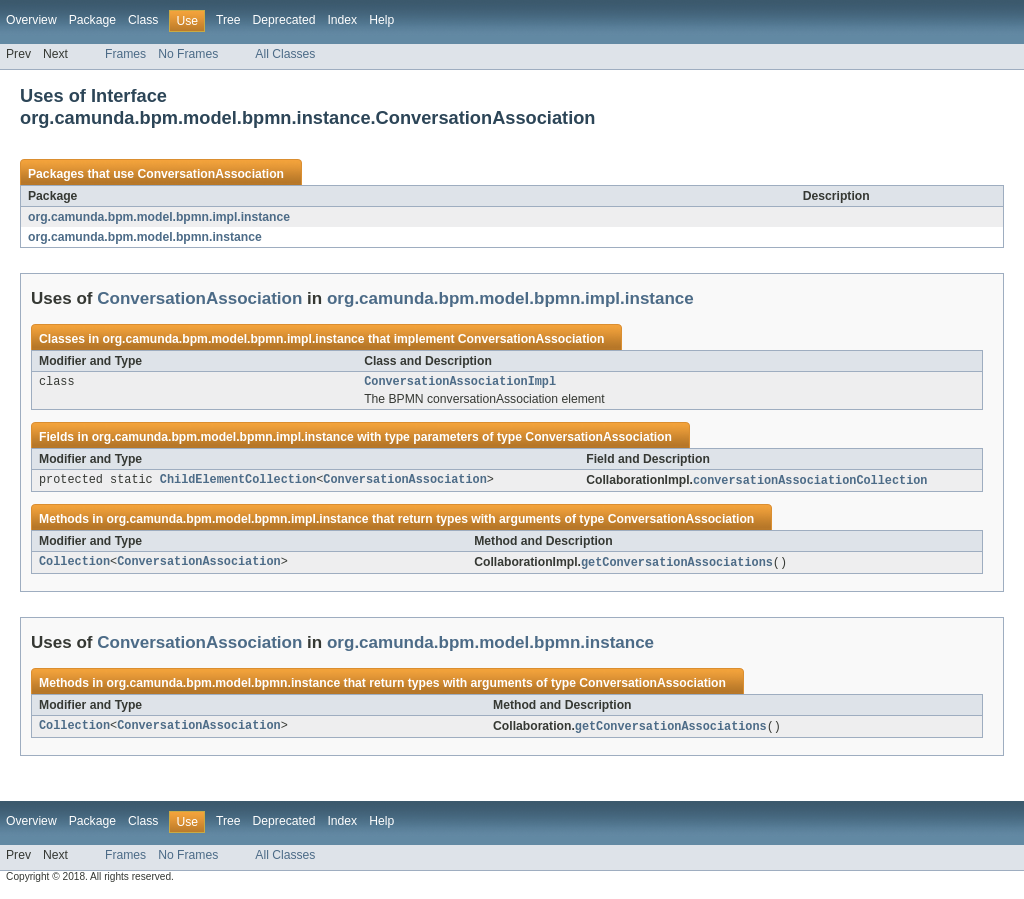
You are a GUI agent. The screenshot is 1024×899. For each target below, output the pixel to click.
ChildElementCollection (238, 483)
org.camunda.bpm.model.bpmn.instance (145, 237)
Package (92, 20)
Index (342, 20)
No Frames (188, 54)
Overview (31, 20)
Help (381, 20)
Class (143, 20)
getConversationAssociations (677, 566)
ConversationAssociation (210, 174)
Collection (74, 566)
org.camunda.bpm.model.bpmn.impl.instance (159, 217)
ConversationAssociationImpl (460, 383)
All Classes (285, 54)
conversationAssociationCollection (810, 483)
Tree (228, 20)
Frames (125, 54)
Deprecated (284, 20)
